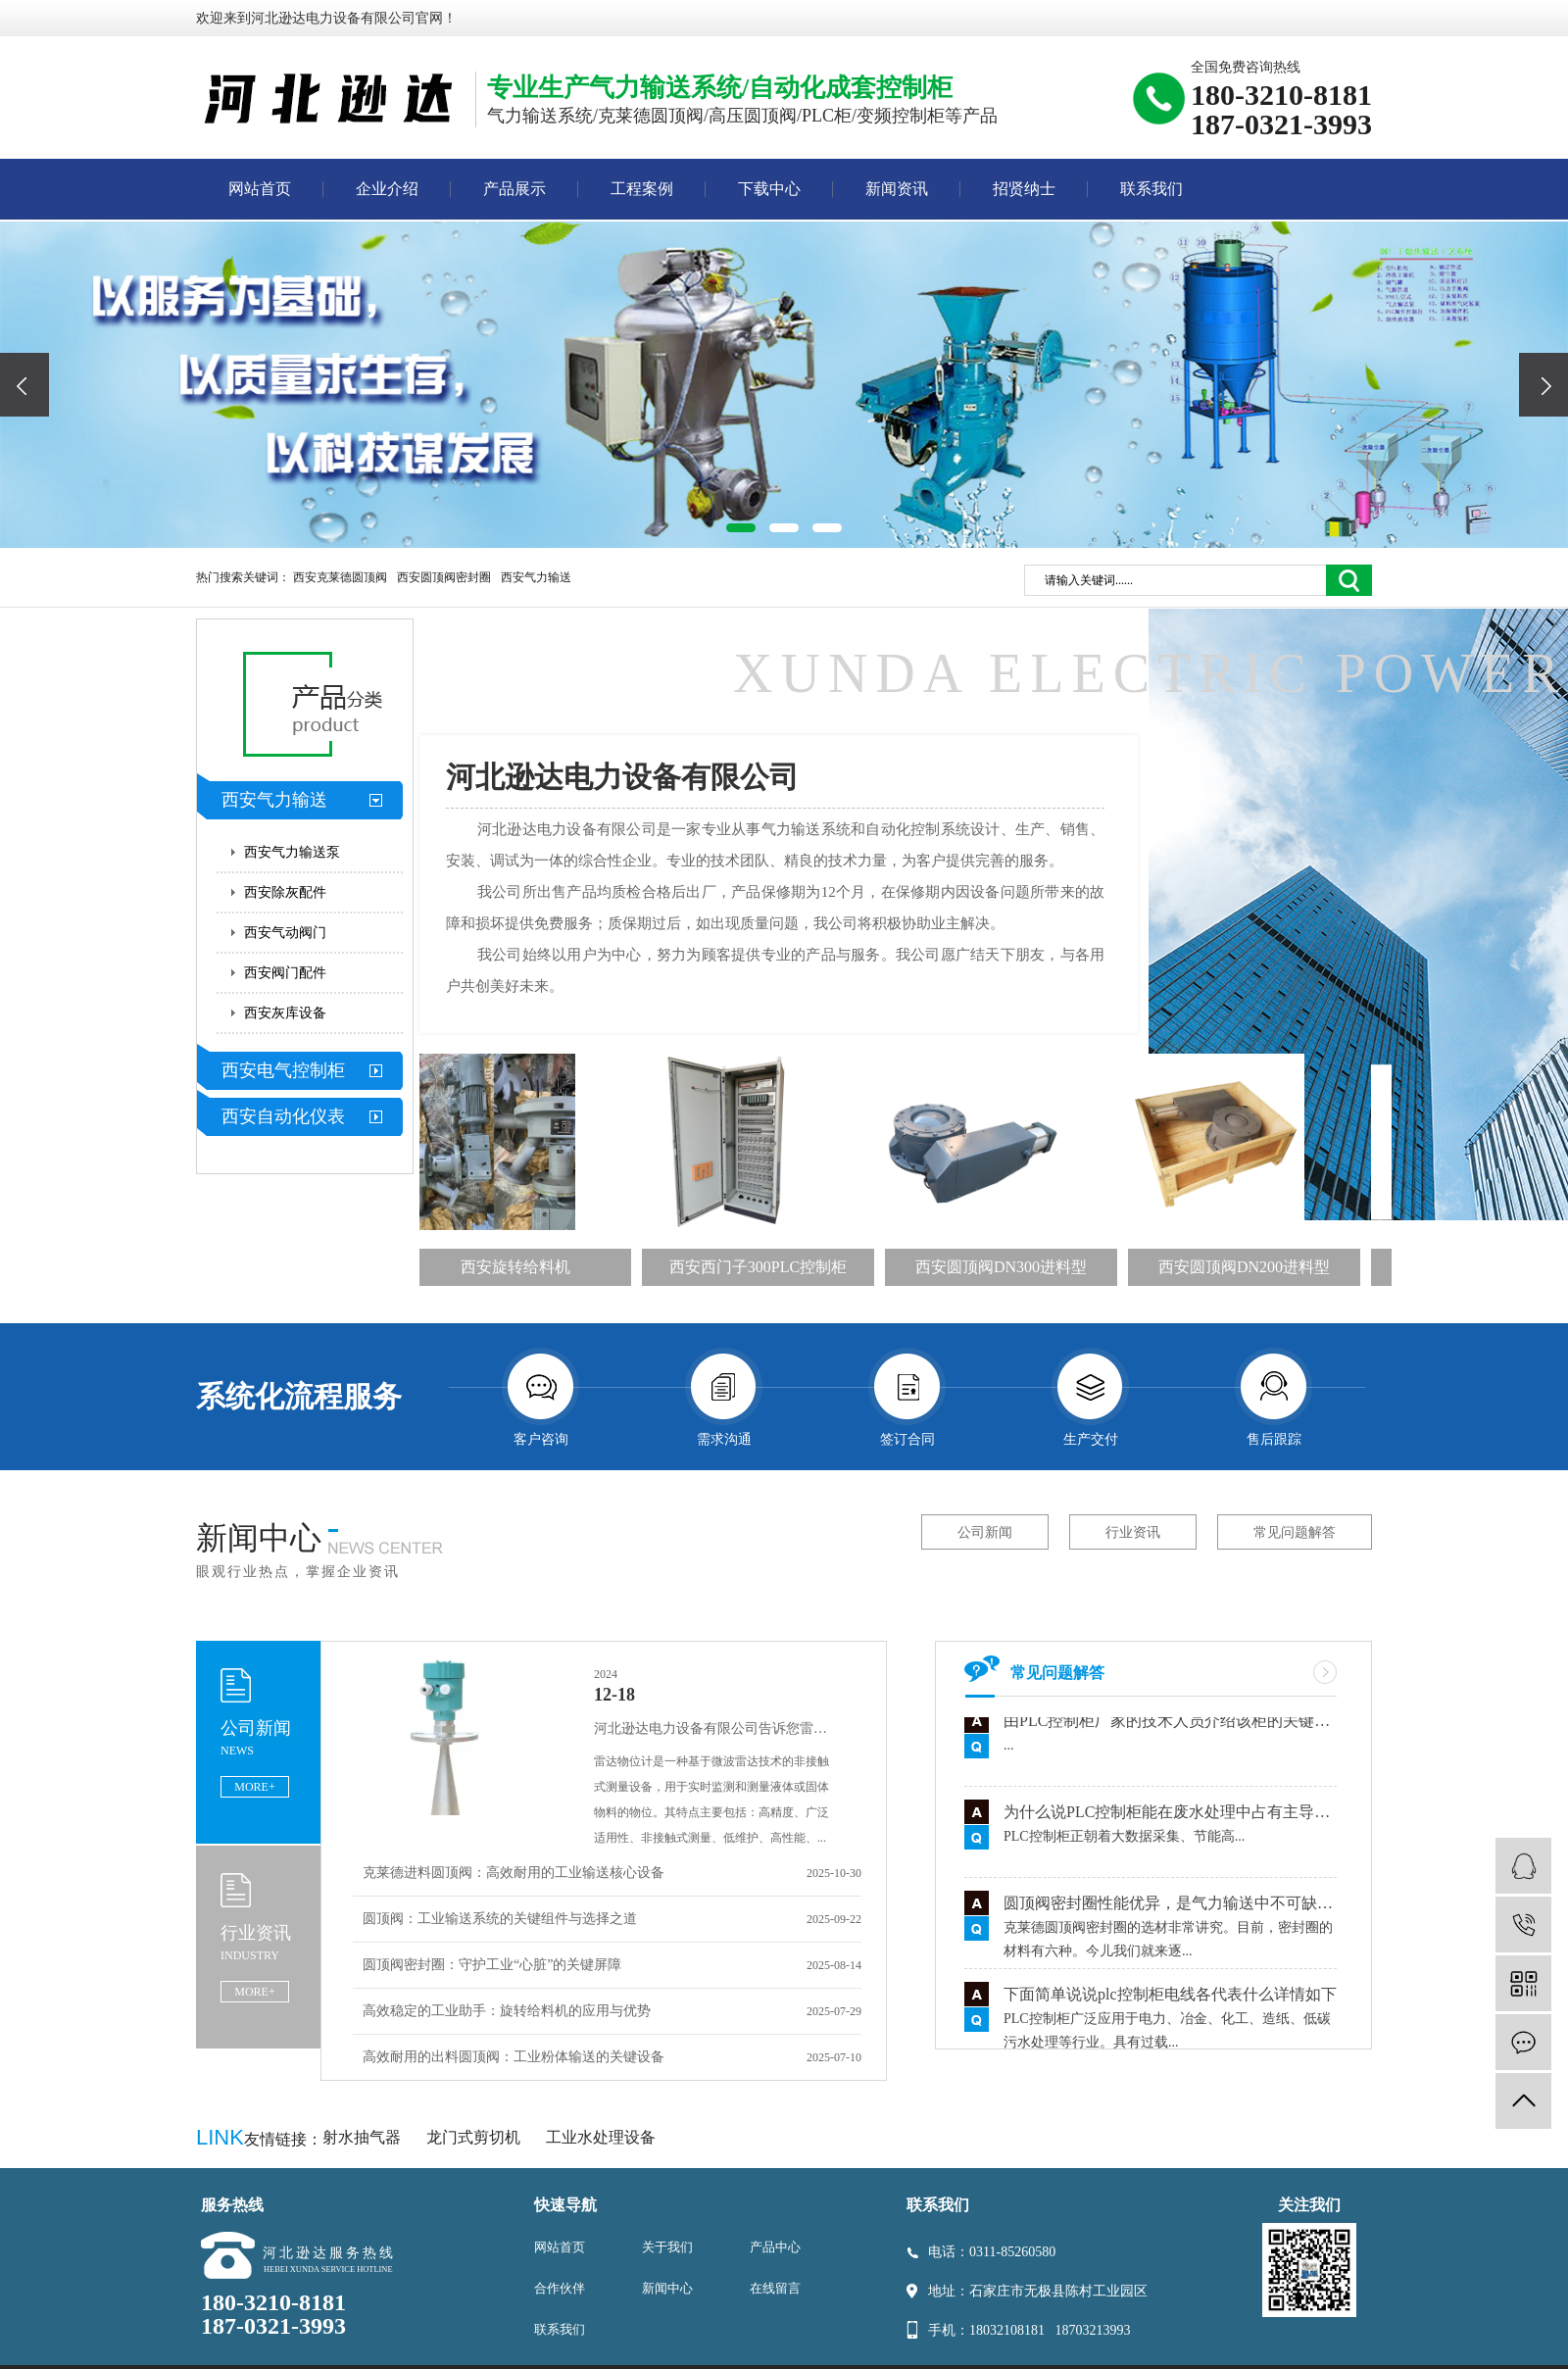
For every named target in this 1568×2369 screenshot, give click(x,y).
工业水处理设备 (601, 2137)
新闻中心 (667, 2288)
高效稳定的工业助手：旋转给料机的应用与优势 (507, 2010)
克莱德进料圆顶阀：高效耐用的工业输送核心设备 (513, 1872)
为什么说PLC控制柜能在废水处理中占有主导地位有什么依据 (1170, 1816)
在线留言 (775, 2288)
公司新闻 (984, 1532)
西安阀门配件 (285, 972)
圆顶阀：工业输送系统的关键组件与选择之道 (500, 1918)
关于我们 (667, 2247)
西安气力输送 (536, 577)
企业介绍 (387, 188)
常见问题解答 (1294, 1532)
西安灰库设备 (285, 1013)
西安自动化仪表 (283, 1116)
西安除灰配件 (285, 892)
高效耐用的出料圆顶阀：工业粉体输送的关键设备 (513, 2056)
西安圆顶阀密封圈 (444, 577)
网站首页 (259, 188)
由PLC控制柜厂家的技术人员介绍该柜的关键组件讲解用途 (1170, 1725)
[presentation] (24, 385)
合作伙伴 (559, 2288)
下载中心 (769, 188)
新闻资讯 (896, 188)
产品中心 (775, 2247)
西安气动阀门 (285, 932)
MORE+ (254, 1787)
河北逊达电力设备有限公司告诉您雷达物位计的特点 (716, 1728)
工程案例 (642, 188)
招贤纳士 (1024, 188)
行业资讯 (1132, 1532)
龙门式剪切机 (475, 2137)
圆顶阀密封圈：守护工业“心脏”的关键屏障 (492, 1964)
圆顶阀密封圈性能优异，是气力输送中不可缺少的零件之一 (1170, 1908)
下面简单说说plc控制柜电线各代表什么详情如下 (1170, 1999)
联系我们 (1151, 188)
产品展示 (514, 188)
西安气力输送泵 (292, 852)
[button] (741, 527)
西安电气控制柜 (283, 1070)
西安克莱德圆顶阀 (340, 577)
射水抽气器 (363, 2137)
